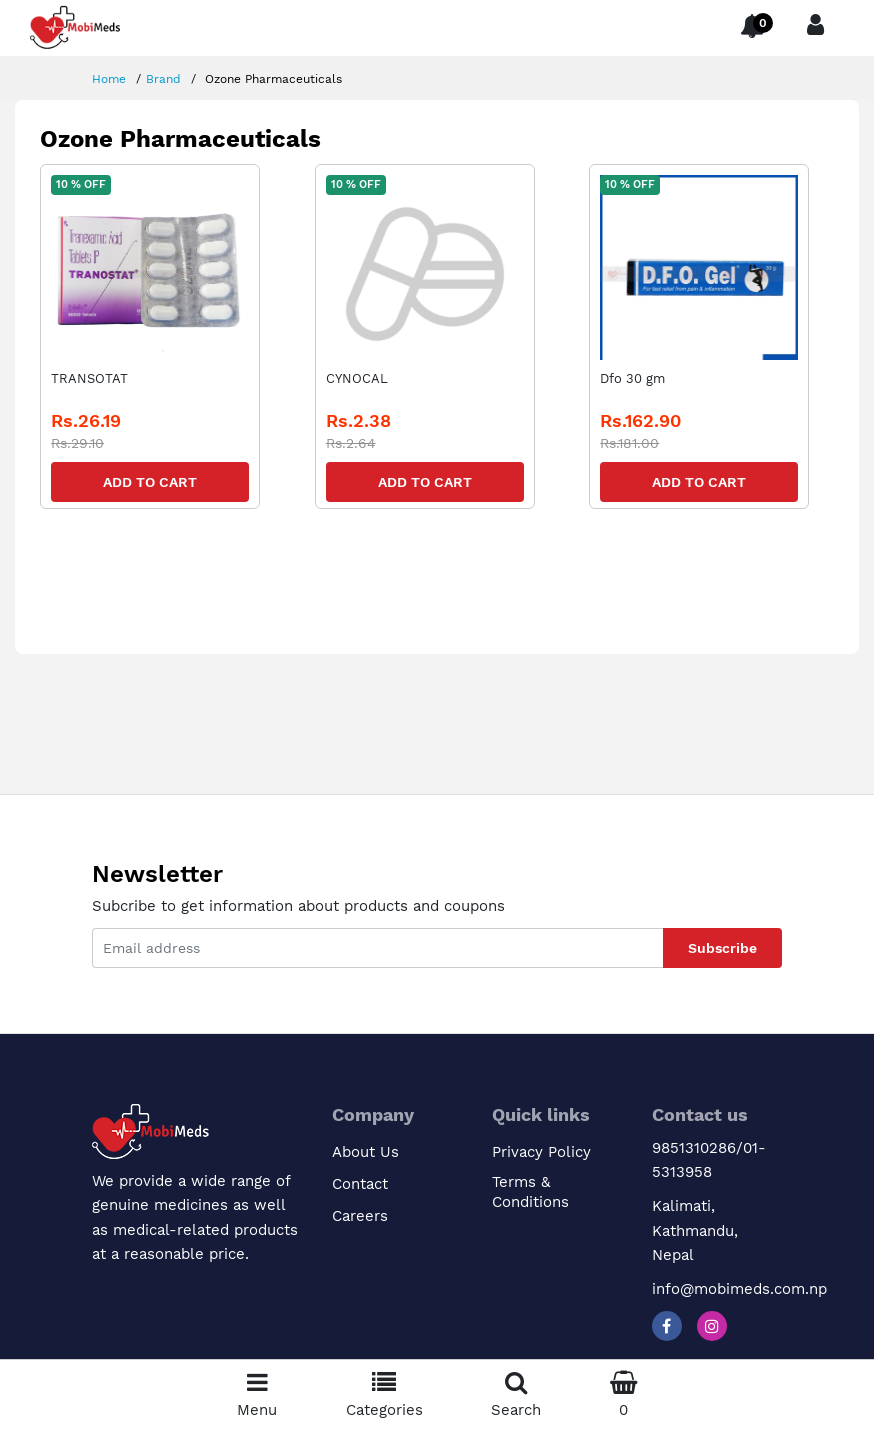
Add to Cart (150, 482)
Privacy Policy (541, 1152)
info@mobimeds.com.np (739, 1289)
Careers (360, 1216)
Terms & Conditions (530, 1192)
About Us (365, 1152)
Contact (360, 1184)
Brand (163, 79)
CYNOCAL (357, 378)
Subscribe (722, 948)
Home (109, 79)
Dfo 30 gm (632, 378)
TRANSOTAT (89, 378)
